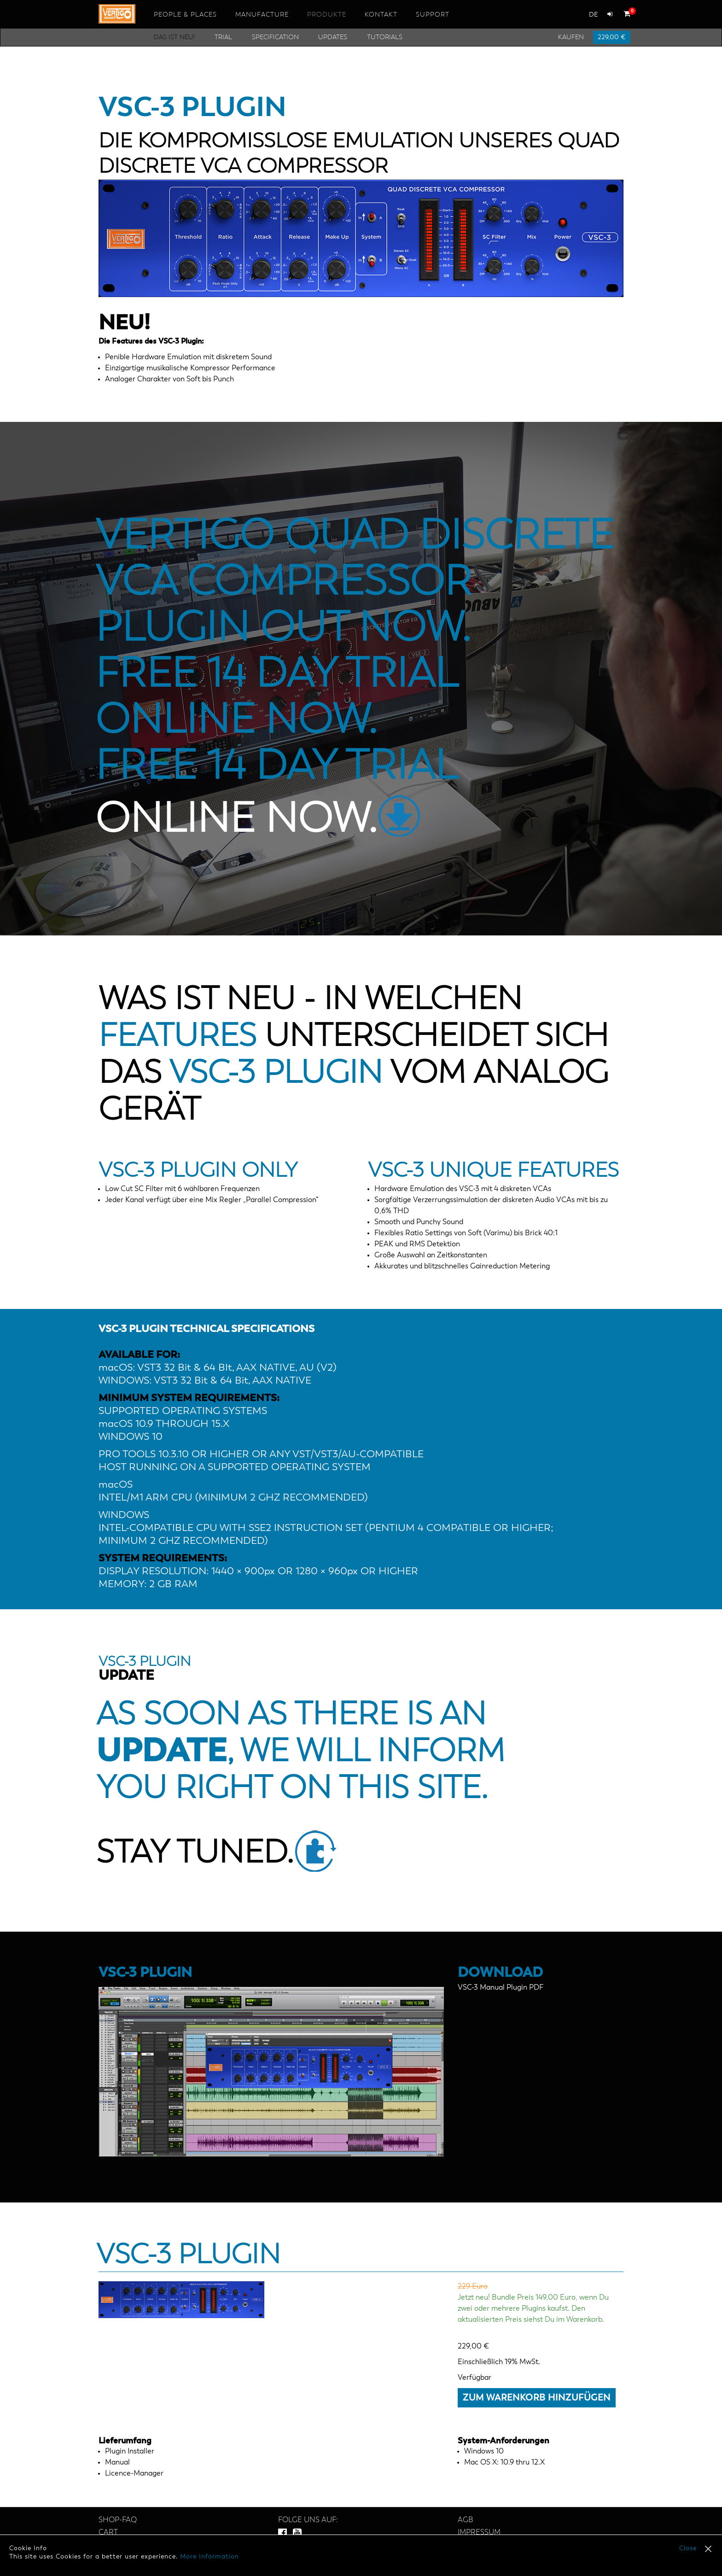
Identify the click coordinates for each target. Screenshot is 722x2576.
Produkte (326, 15)
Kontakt (381, 15)
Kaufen (571, 37)
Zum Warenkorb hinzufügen (537, 2397)
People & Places (185, 15)
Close (688, 2548)
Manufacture (262, 15)
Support (432, 15)
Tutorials (384, 37)
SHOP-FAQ (118, 2520)
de (593, 15)
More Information (209, 2556)
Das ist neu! (174, 37)
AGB (465, 2520)
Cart (108, 2532)
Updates (332, 37)
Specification (275, 37)
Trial (223, 37)
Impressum (479, 2532)
